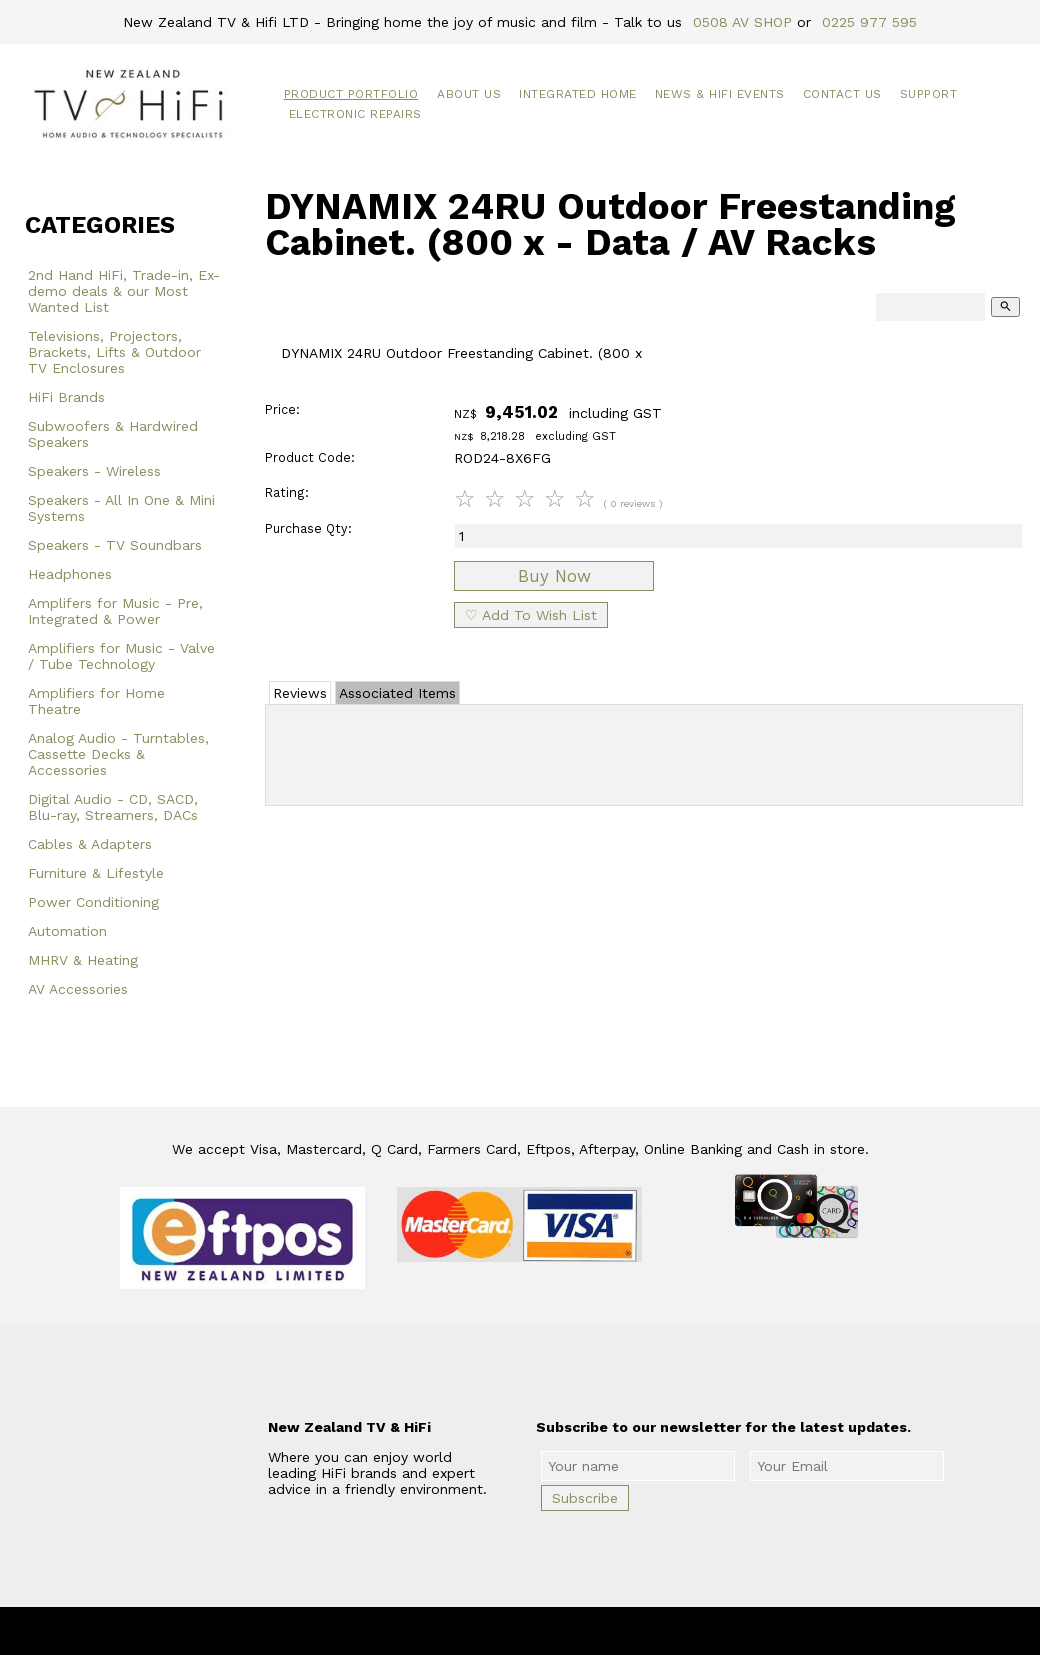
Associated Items (397, 693)
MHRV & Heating (83, 960)
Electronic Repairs (355, 114)
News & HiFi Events (720, 94)
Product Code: (310, 457)
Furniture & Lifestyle (96, 873)
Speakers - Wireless (94, 471)
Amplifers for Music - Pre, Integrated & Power (115, 611)
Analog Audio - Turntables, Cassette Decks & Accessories (118, 754)
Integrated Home (578, 94)
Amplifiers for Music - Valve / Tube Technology (121, 656)
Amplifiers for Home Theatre (96, 701)
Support (929, 94)
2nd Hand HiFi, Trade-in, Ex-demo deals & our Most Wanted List (124, 291)
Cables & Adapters (90, 844)
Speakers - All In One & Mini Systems (121, 508)
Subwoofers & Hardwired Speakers (113, 434)
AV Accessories (78, 989)
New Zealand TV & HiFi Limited (573, 1631)
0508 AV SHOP (742, 22)
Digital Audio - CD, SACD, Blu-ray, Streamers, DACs (113, 807)
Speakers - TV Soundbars (115, 545)
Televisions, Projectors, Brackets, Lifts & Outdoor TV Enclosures (114, 352)
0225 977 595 (869, 22)
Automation (67, 931)
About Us (469, 94)
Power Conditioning (93, 902)
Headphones (70, 574)
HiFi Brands (66, 397)
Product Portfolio (351, 94)
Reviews (300, 693)
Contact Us (842, 94)
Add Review (644, 751)
